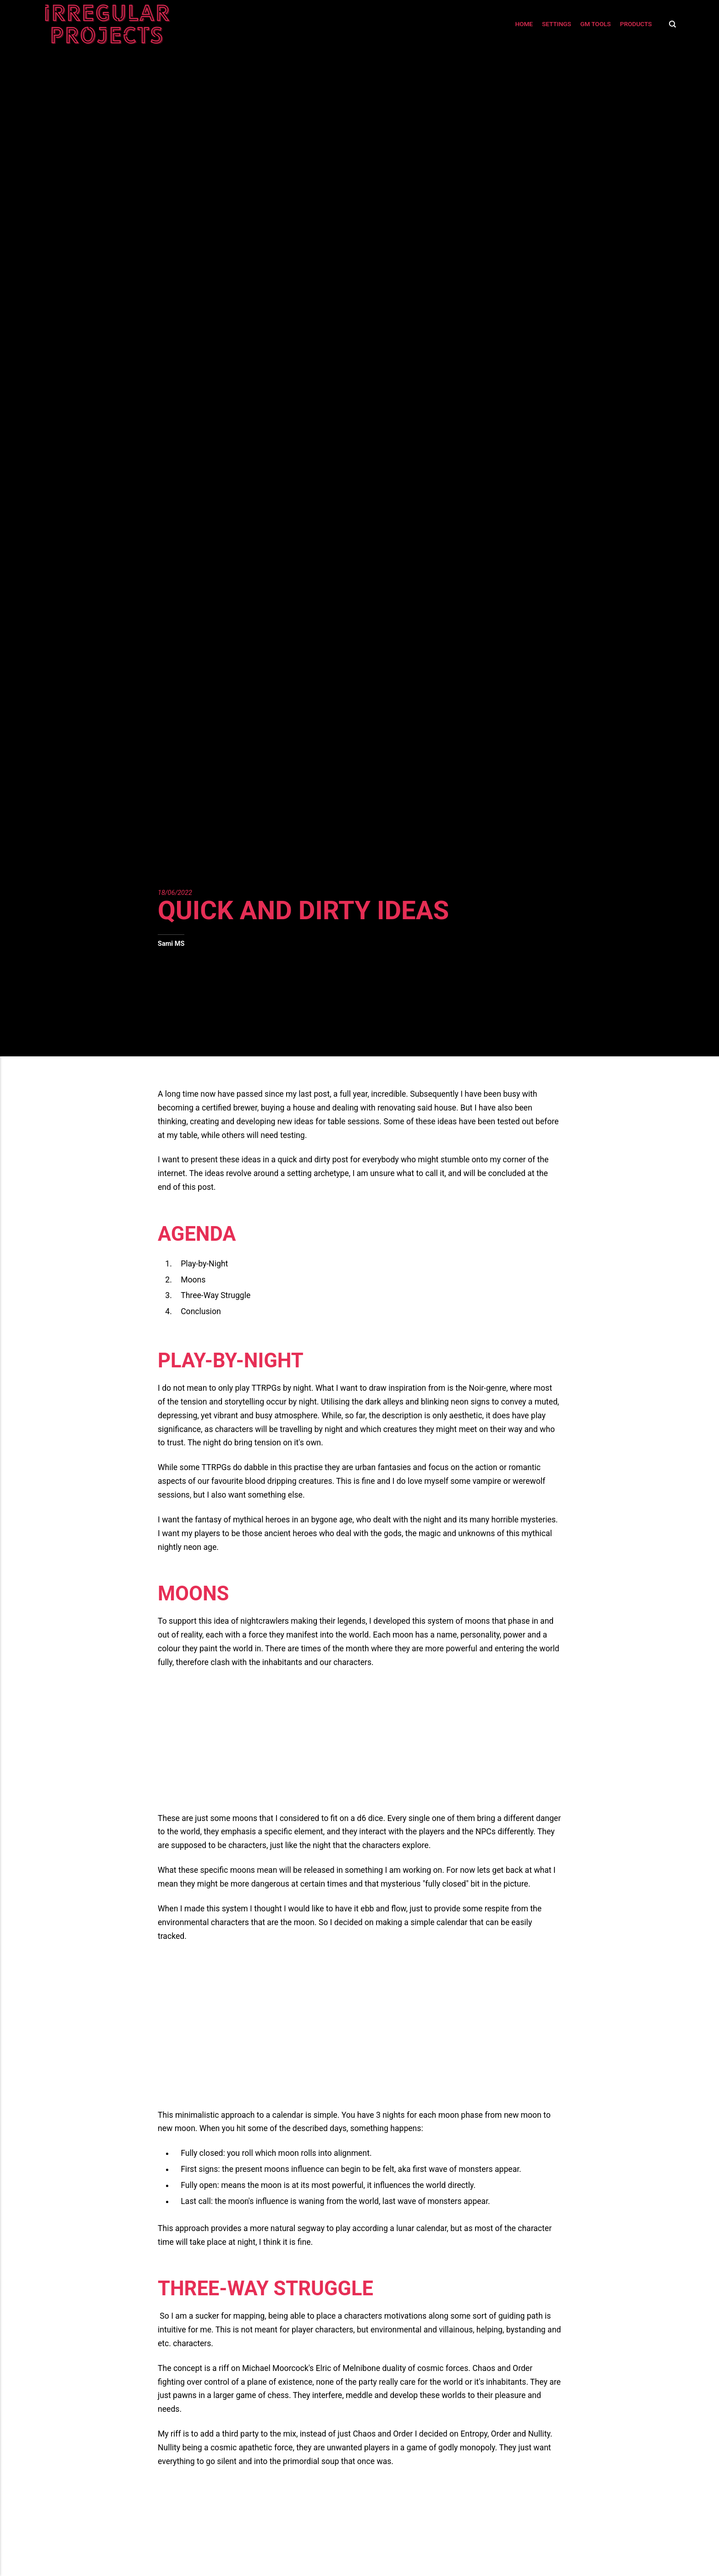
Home (524, 24)
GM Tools (596, 24)
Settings (556, 24)
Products (636, 24)
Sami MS (171, 944)
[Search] (670, 24)
